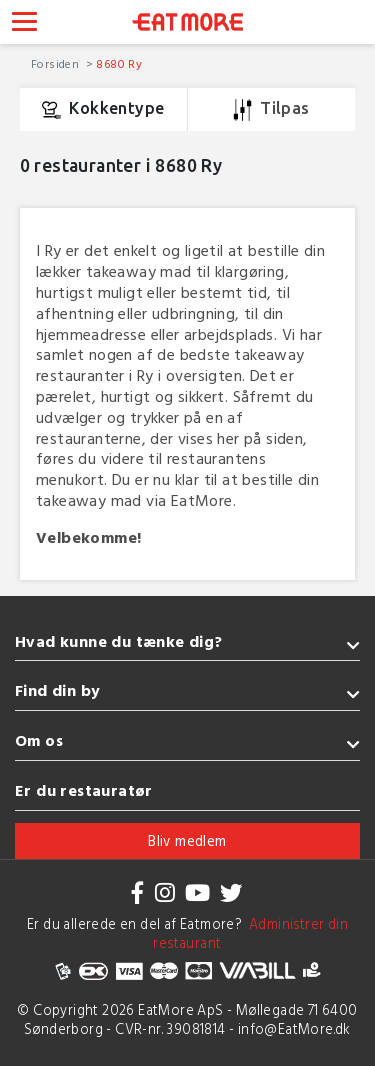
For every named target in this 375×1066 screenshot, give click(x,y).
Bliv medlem (187, 840)
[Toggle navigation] (24, 24)
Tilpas (271, 110)
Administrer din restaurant (250, 933)
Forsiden (57, 63)
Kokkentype (103, 110)
